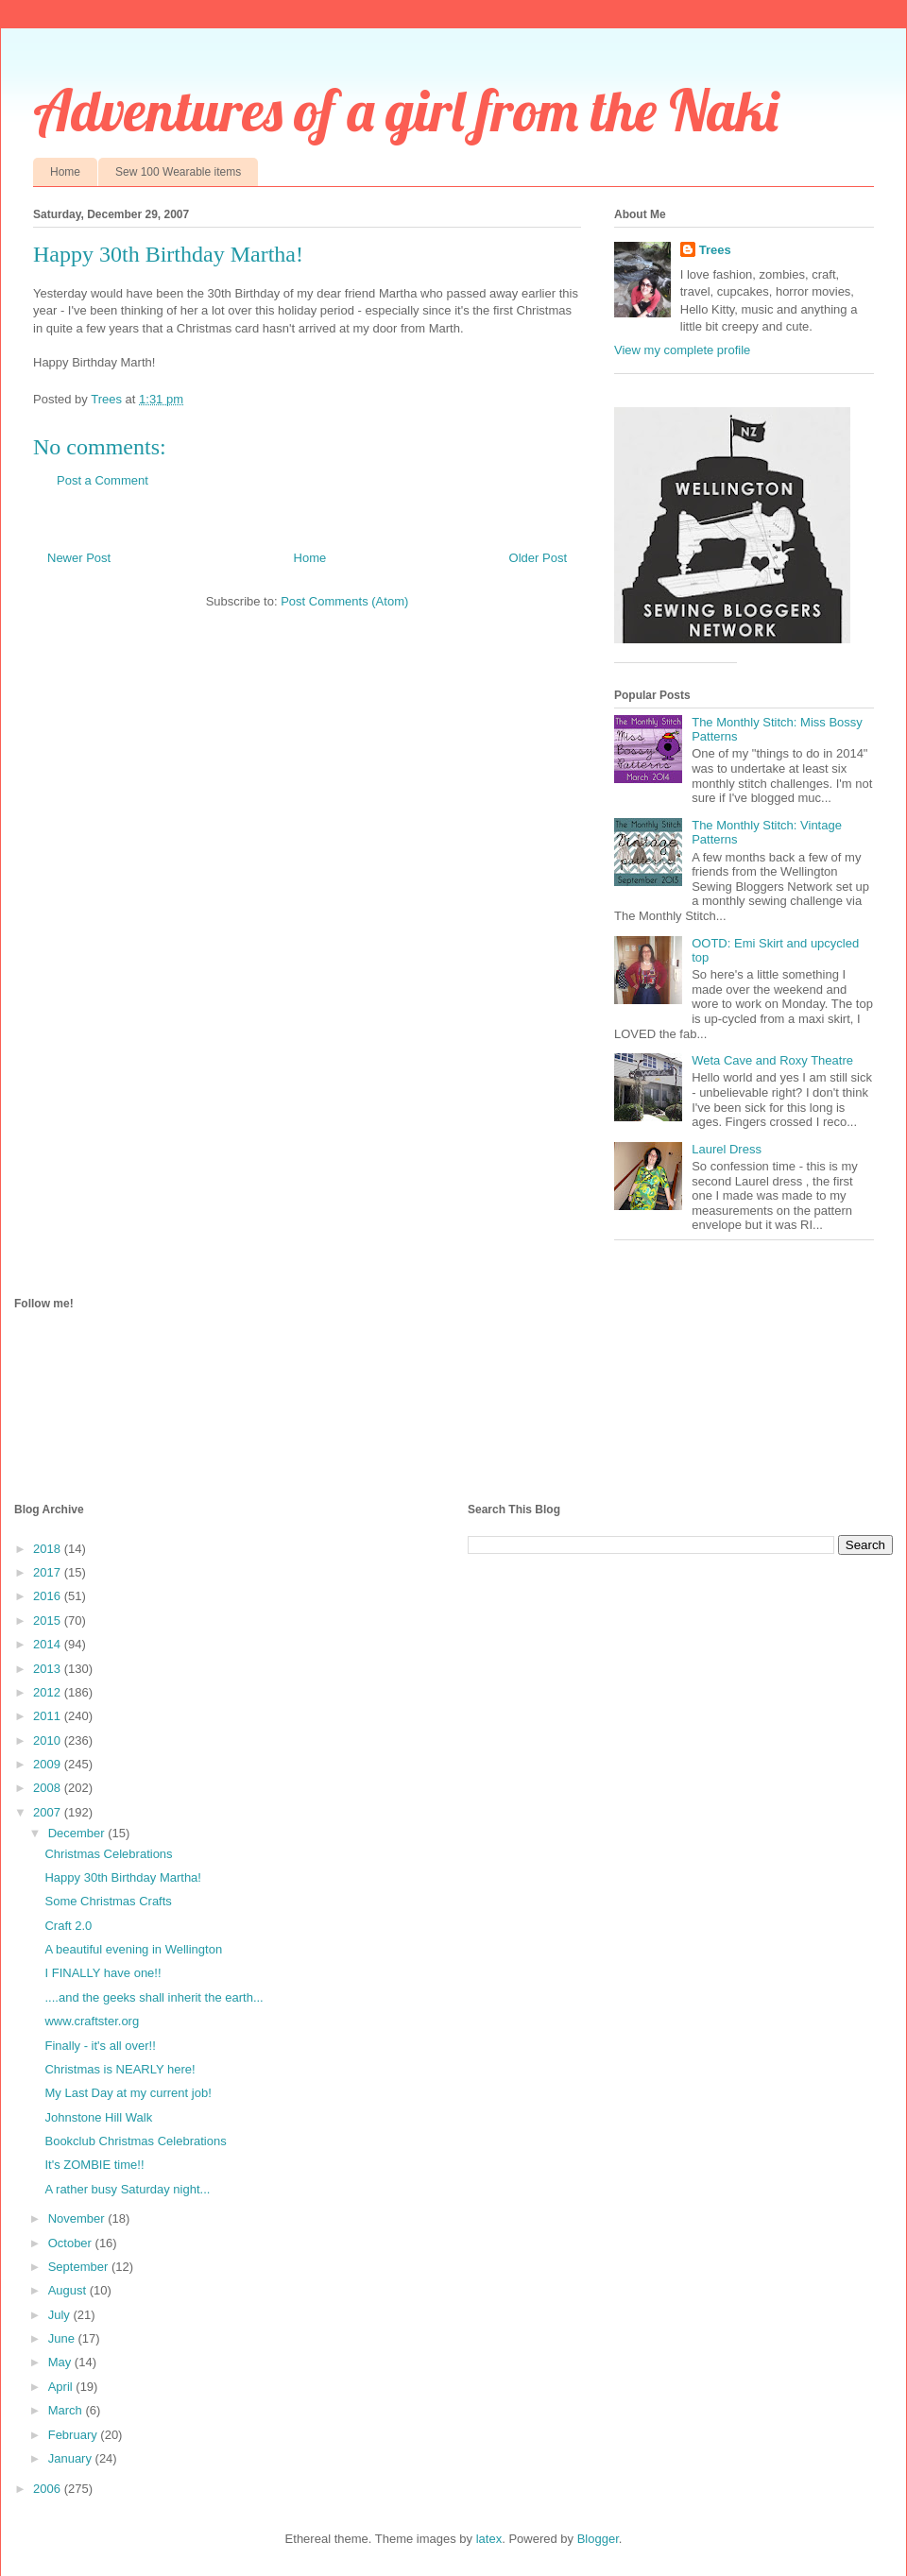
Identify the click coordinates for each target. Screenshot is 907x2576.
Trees (715, 250)
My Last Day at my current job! (127, 2093)
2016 (48, 1596)
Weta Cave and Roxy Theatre (772, 1060)
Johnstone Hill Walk (98, 2117)
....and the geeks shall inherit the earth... (153, 1997)
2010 (48, 1740)
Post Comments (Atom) (344, 601)
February (74, 2435)
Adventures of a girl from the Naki (406, 110)
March (67, 2410)
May (61, 2362)
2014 (48, 1644)
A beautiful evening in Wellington (133, 1949)
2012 (48, 1692)
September (79, 2267)
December (78, 1833)
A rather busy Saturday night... (127, 2189)
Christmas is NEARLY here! (119, 2069)
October (71, 2243)
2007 (48, 1812)
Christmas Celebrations (108, 1854)
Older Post (538, 558)
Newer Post (79, 558)
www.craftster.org (91, 2021)
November (78, 2218)
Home (65, 172)
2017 (48, 1572)
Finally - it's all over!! (99, 2046)
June (63, 2338)
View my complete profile (682, 350)
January (71, 2458)
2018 (48, 1549)
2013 (48, 1669)
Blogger (598, 2539)
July (61, 2315)
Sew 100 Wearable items (178, 172)
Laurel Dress (727, 1149)
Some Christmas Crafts (107, 1901)
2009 (48, 1764)
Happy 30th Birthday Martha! (122, 1877)
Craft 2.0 (68, 1926)
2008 (48, 1788)
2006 (48, 2489)
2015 (48, 1620)
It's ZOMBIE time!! (94, 2165)
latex (489, 2539)
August (69, 2290)
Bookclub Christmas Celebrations (135, 2141)
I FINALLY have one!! (102, 1973)
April (62, 2387)
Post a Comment (102, 480)
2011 (48, 1716)
